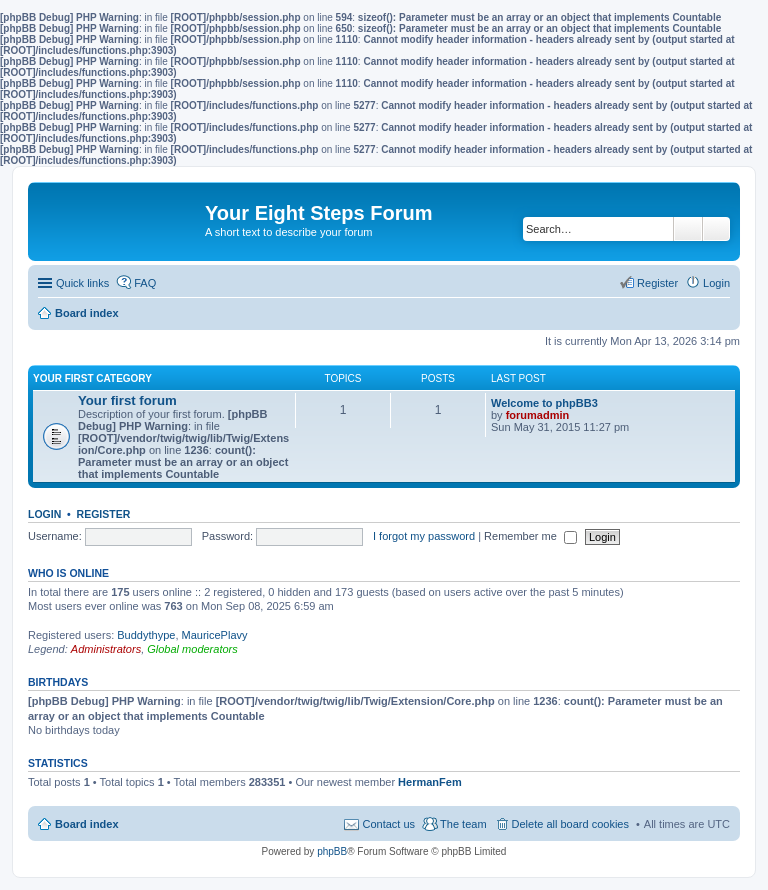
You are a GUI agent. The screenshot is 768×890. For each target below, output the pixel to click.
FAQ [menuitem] (145, 283)
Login (44, 514)
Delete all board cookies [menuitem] (570, 824)
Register (104, 514)
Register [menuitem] (657, 283)
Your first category (92, 378)
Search (688, 229)
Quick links (82, 283)
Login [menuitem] (716, 283)
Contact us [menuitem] (388, 824)
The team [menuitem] (463, 824)
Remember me (530, 536)
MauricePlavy (215, 635)
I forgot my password (424, 536)
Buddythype (146, 635)
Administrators (106, 649)
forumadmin (538, 415)
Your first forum (127, 400)
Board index (87, 824)
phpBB (332, 851)
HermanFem (430, 782)
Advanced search (716, 229)
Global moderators (192, 649)
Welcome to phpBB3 (544, 403)
